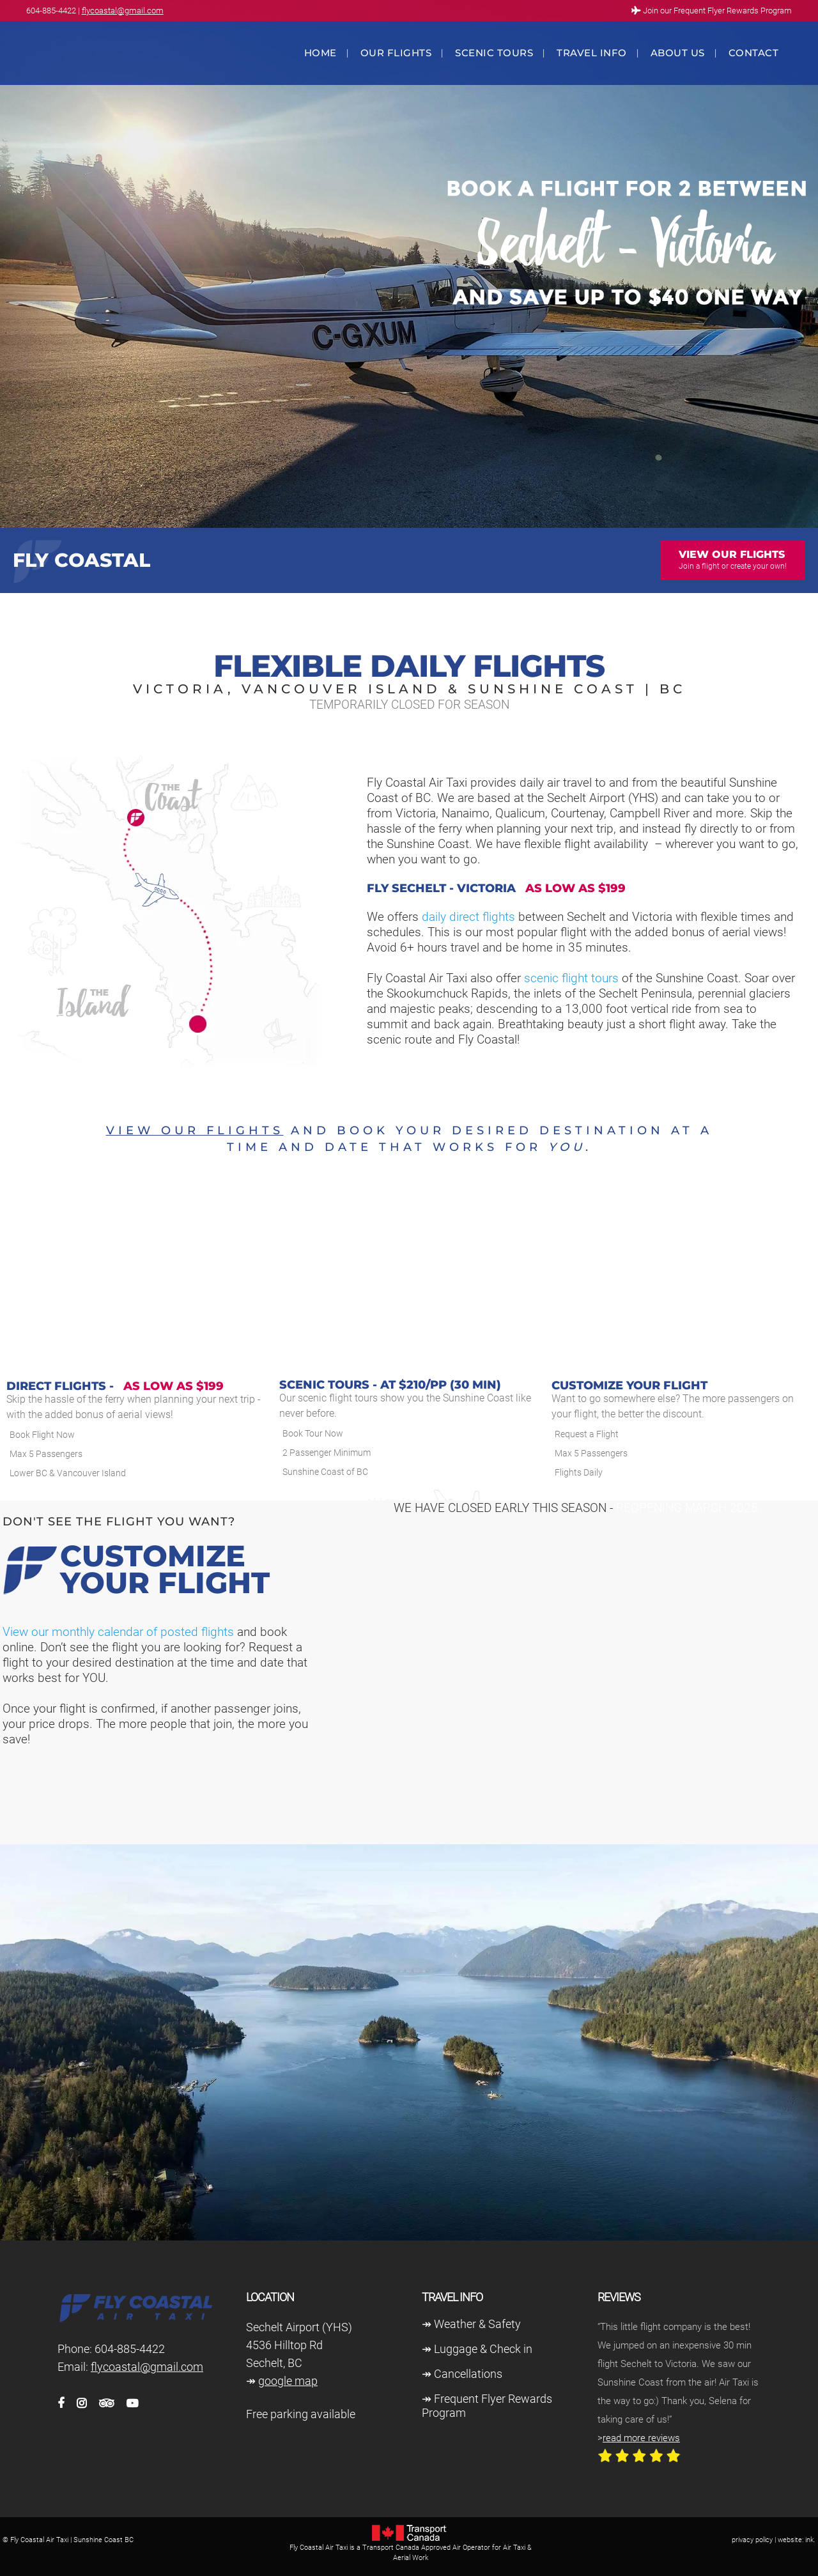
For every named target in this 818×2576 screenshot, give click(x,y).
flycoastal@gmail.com (123, 10)
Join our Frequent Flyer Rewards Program (717, 10)
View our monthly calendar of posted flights (118, 1631)
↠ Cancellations (462, 2373)
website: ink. (796, 2540)
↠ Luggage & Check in (477, 2349)
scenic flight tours (570, 978)
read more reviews (641, 2438)
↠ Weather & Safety (471, 2324)
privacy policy (752, 2540)
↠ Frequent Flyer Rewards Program (487, 2405)
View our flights (195, 1130)
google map (288, 2380)
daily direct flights (468, 916)
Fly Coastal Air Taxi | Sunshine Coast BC (72, 2540)
